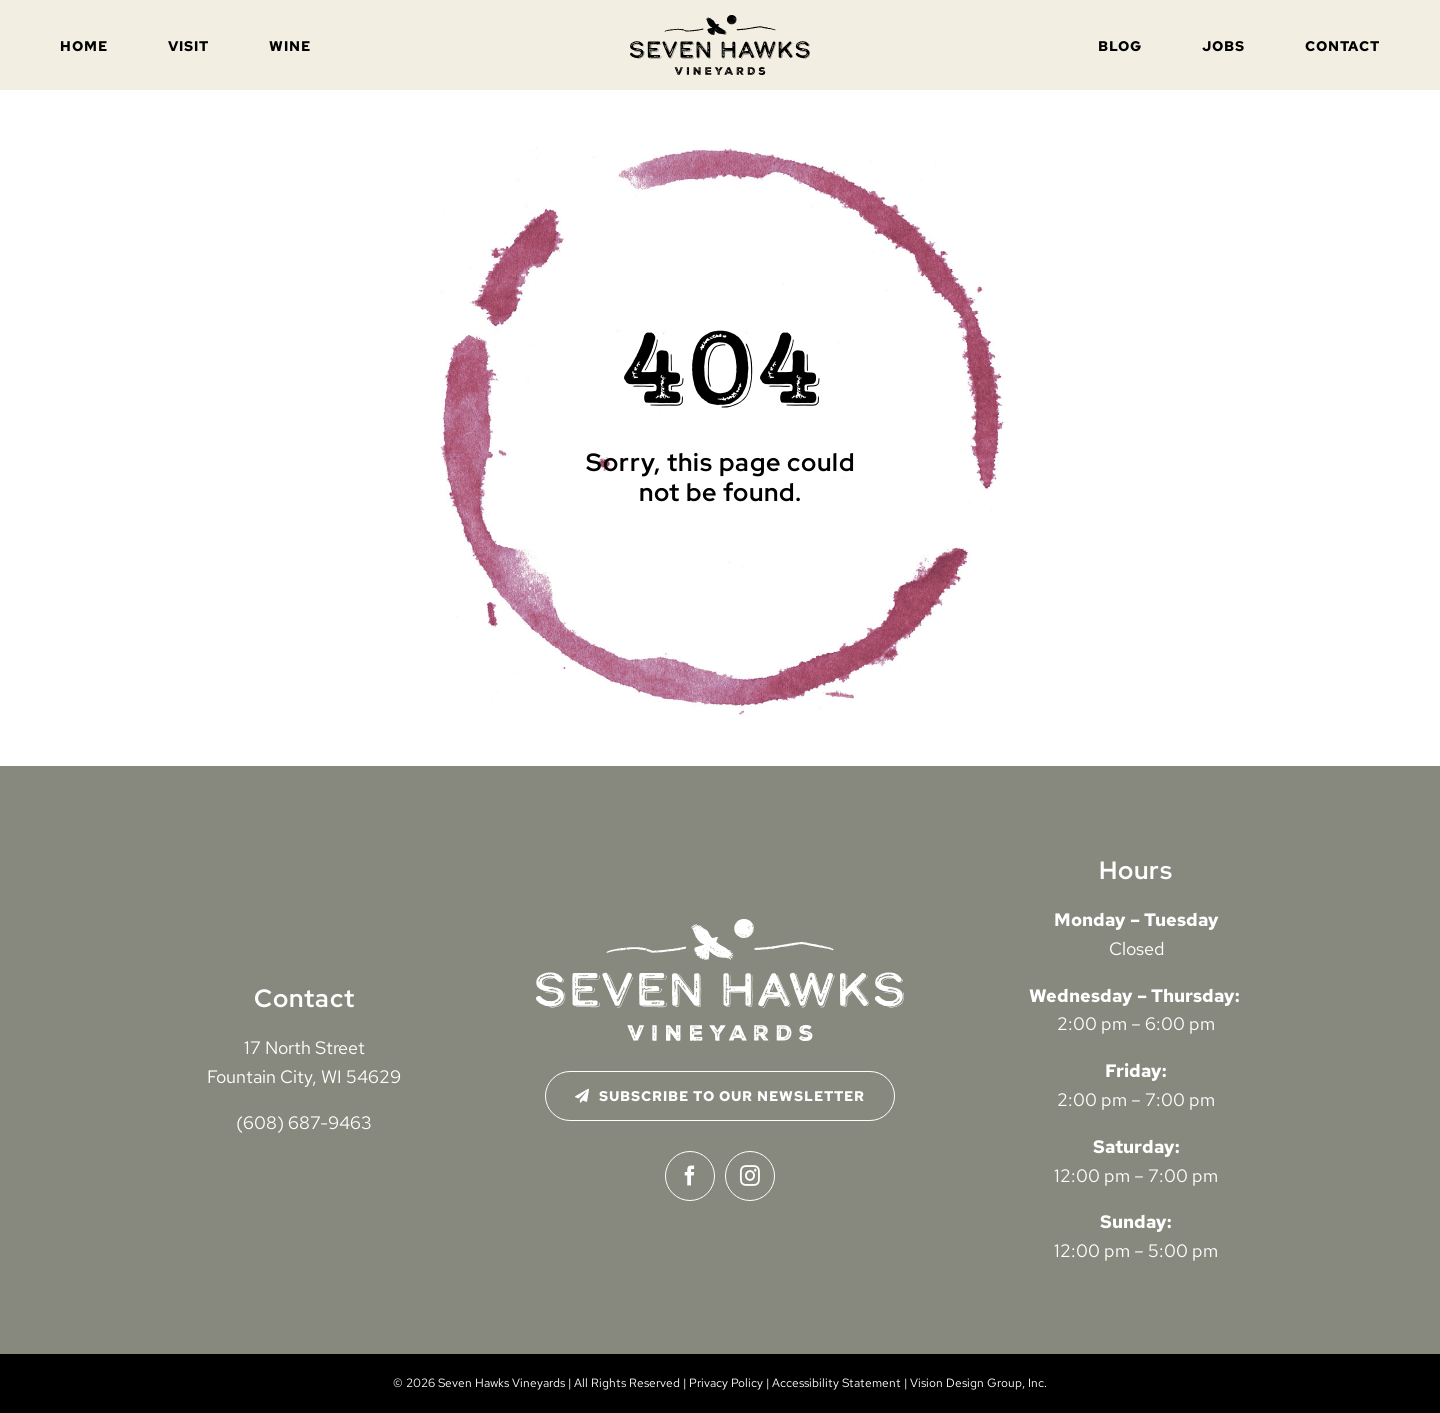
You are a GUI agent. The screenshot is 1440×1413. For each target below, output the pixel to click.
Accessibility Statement (836, 1383)
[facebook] (690, 1176)
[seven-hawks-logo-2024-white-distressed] (720, 927)
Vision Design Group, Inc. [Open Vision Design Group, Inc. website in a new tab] (978, 1383)
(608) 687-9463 (304, 1122)
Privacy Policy (726, 1383)
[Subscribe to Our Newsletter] (720, 1096)
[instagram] (750, 1176)
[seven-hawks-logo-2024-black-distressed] (720, 23)
